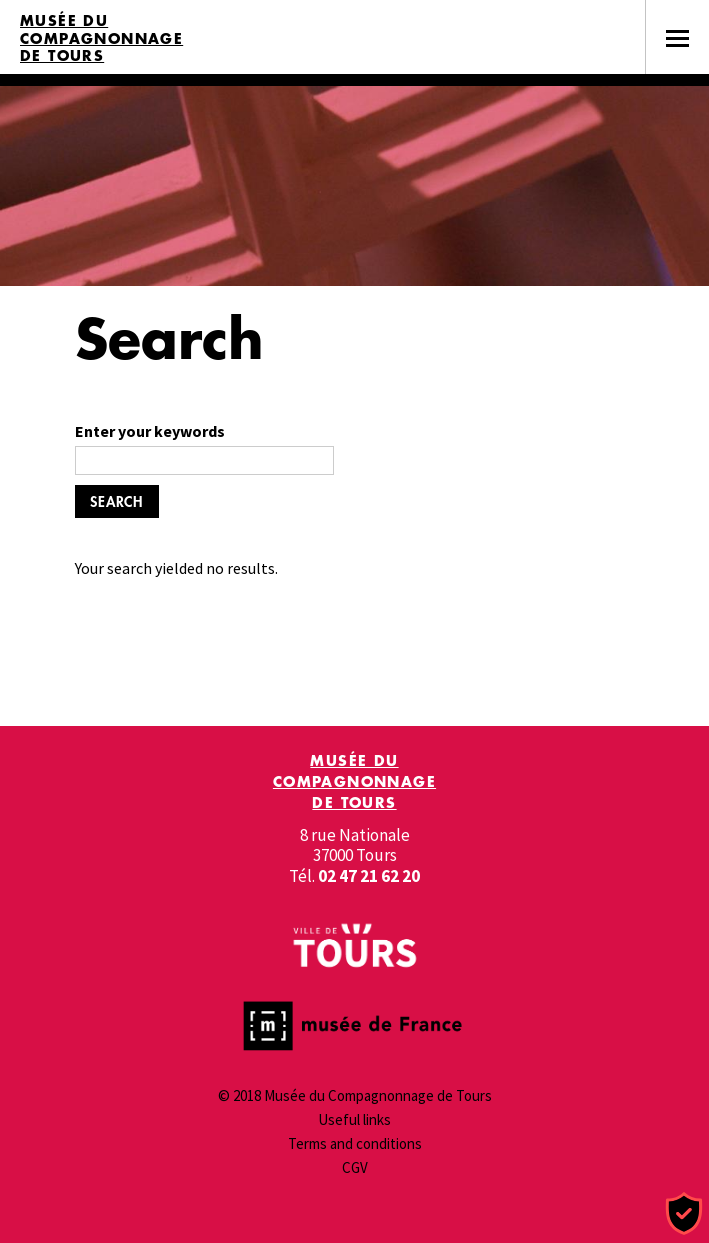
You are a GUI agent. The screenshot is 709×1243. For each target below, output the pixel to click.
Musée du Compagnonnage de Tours (101, 38)
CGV (355, 1167)
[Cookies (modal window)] (684, 1214)
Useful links (354, 1119)
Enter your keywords (150, 431)
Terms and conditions (355, 1143)
